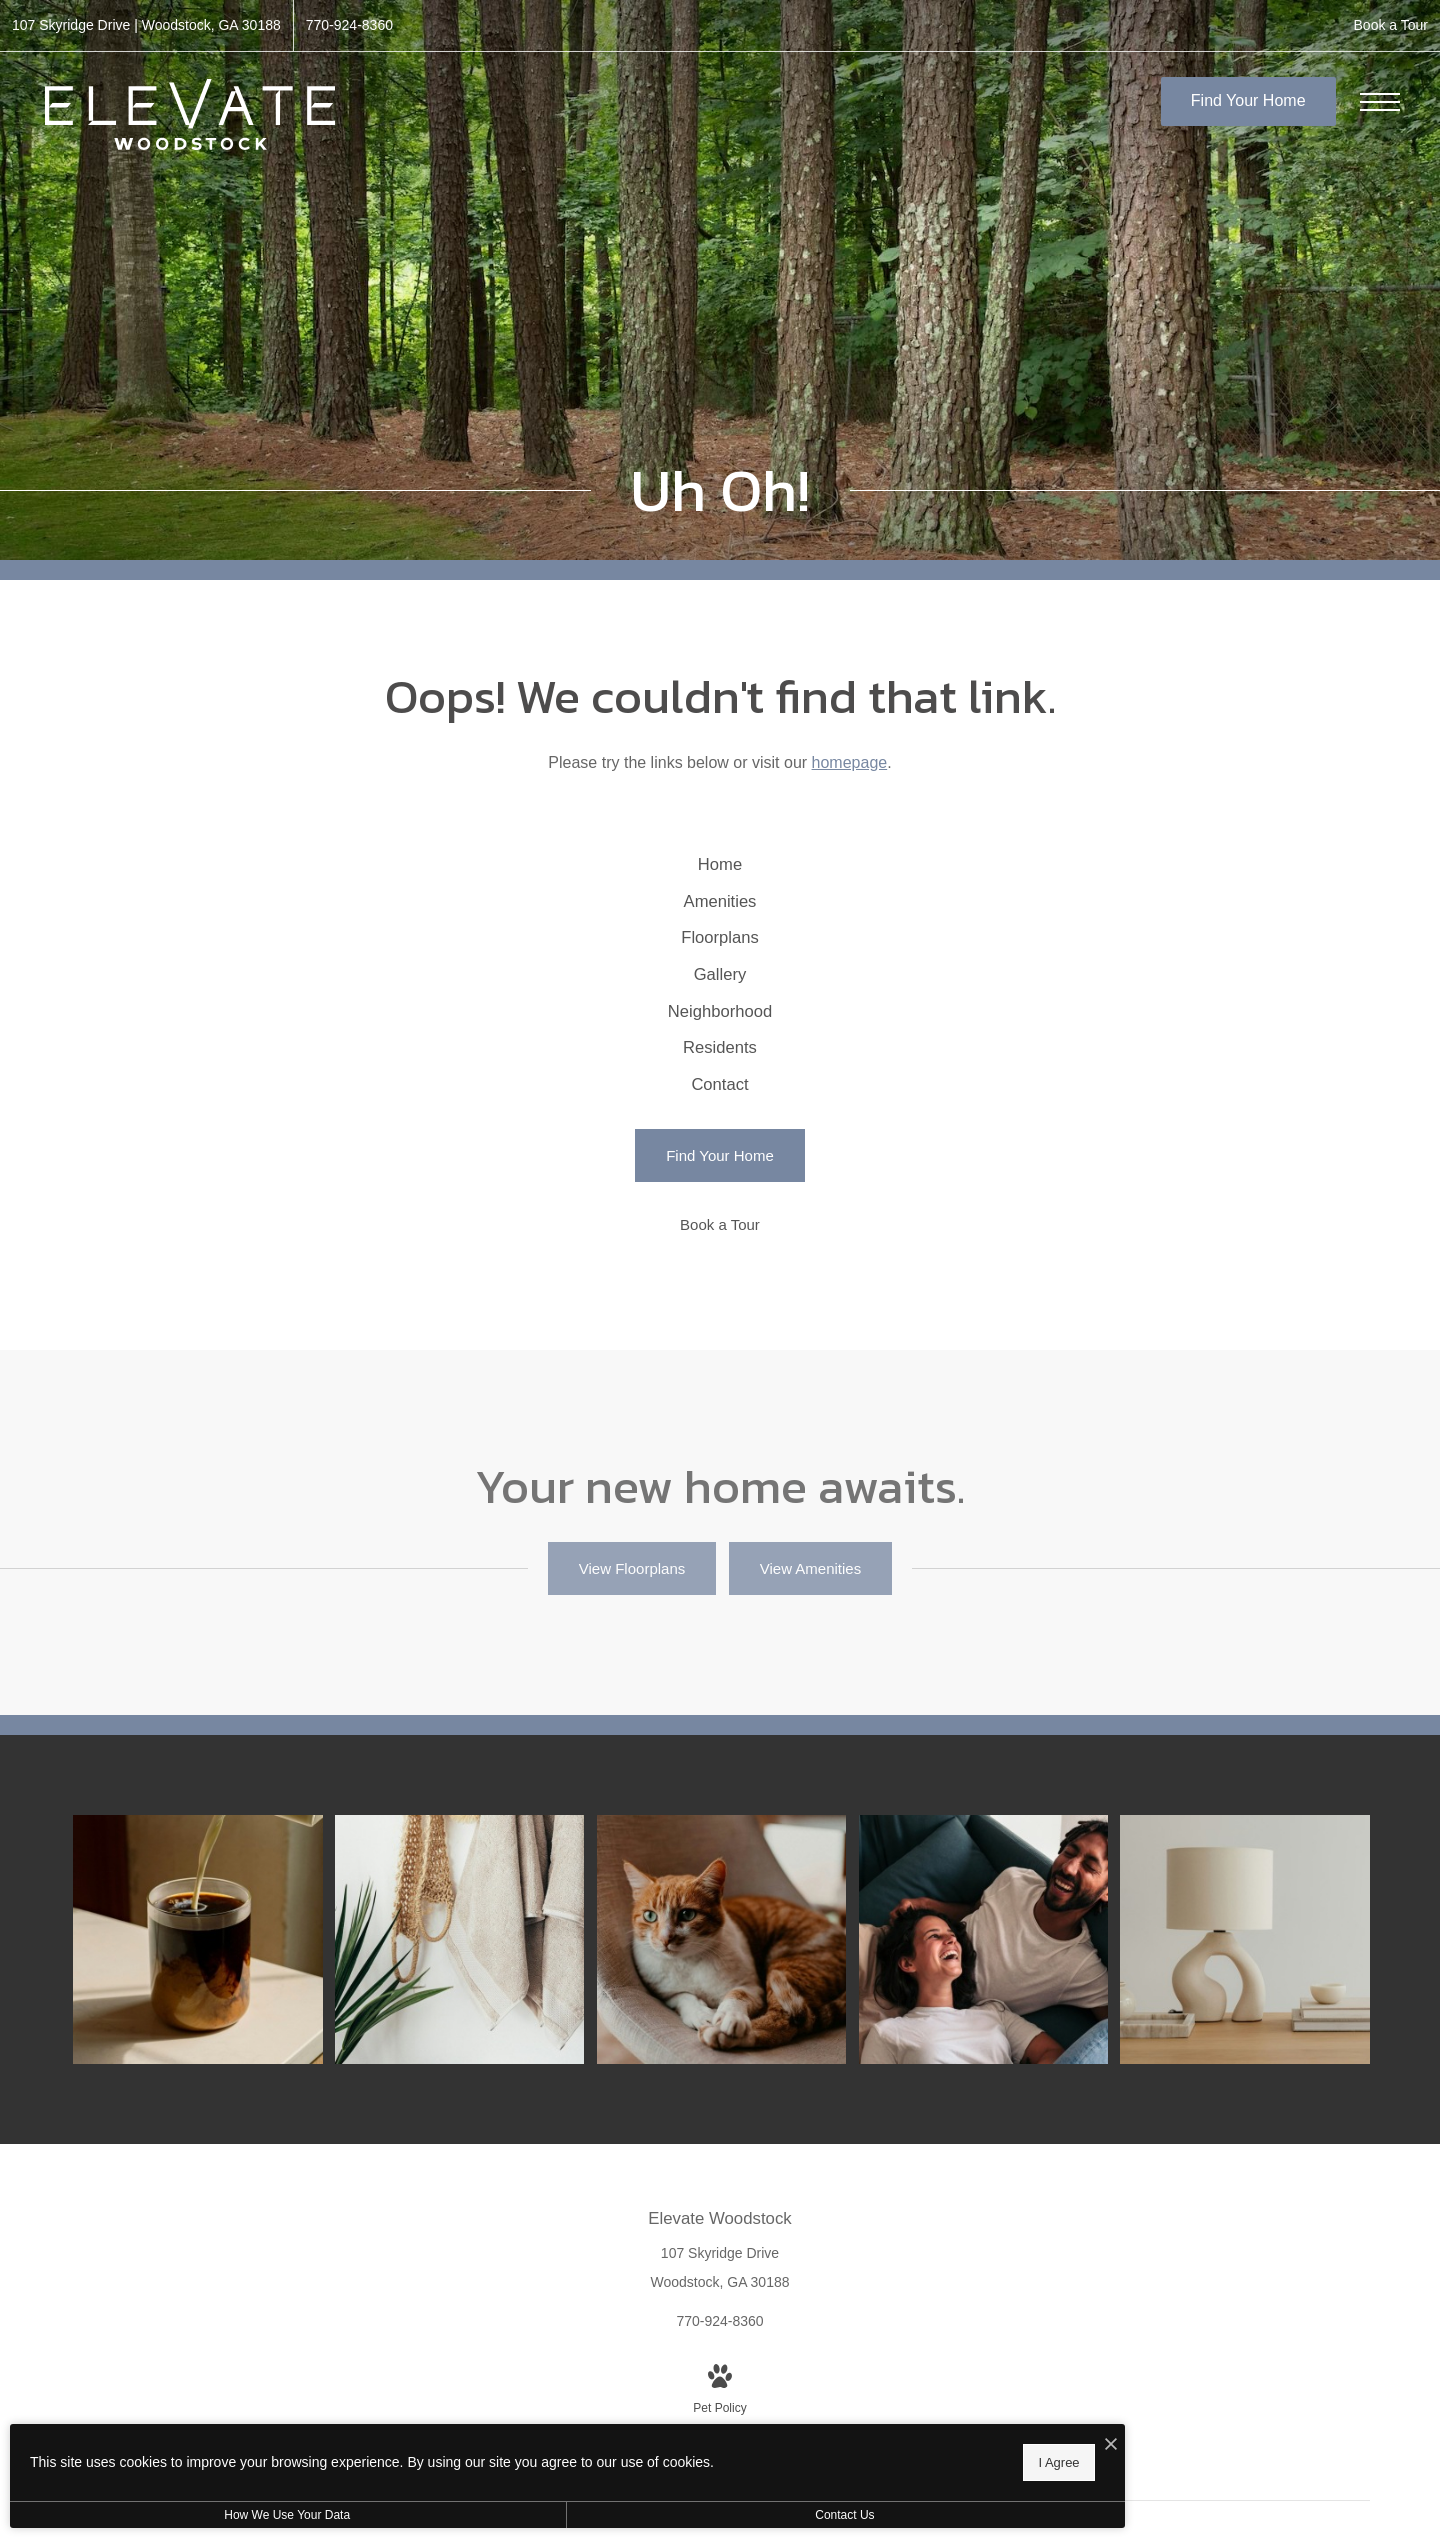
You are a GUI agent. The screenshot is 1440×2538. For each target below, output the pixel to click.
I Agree (644, 2458)
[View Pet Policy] (719, 2504)
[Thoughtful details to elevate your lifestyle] (220, 2067)
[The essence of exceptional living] (1260, 2067)
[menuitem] (720, 876)
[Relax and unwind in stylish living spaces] (1000, 2067)
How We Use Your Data (184, 2515)
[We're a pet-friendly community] (740, 2067)
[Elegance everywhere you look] (480, 2067)
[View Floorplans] (632, 1710)
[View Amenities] (810, 1710)
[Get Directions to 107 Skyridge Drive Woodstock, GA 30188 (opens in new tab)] (146, 25)
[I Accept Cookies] (696, 2439)
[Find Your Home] (720, 1298)
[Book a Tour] (720, 1366)
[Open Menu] (1380, 102)
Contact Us (533, 2515)
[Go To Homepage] (190, 114)
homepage (850, 762)
